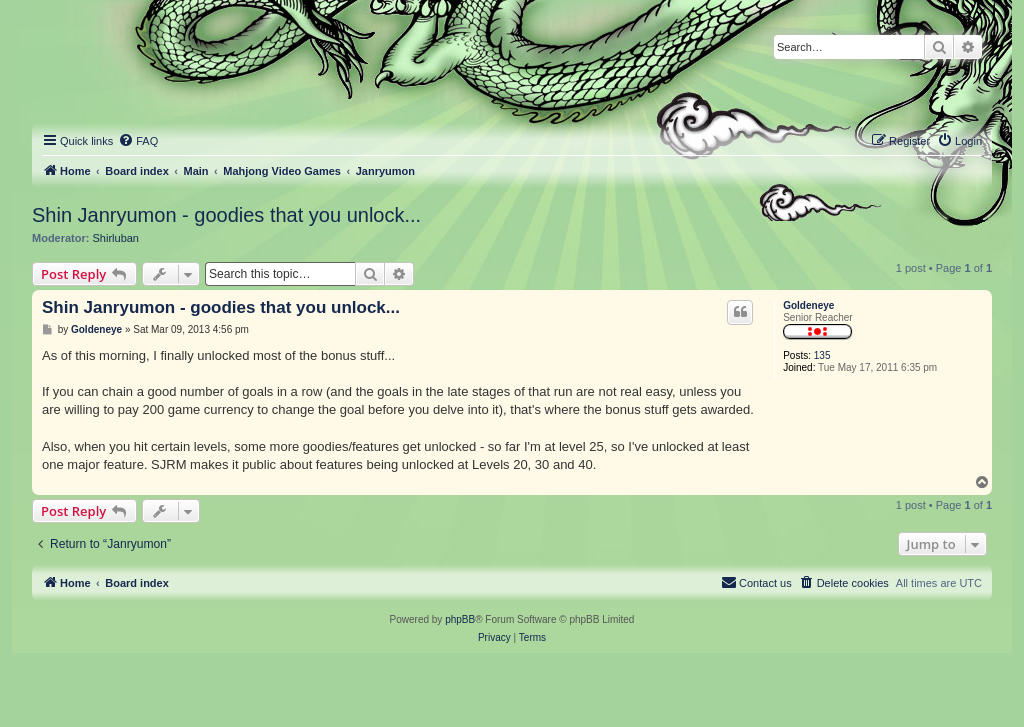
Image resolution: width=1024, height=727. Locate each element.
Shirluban (116, 238)
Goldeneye (808, 305)
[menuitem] (138, 141)
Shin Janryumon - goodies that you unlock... (226, 215)
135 (822, 355)
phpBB (460, 619)
